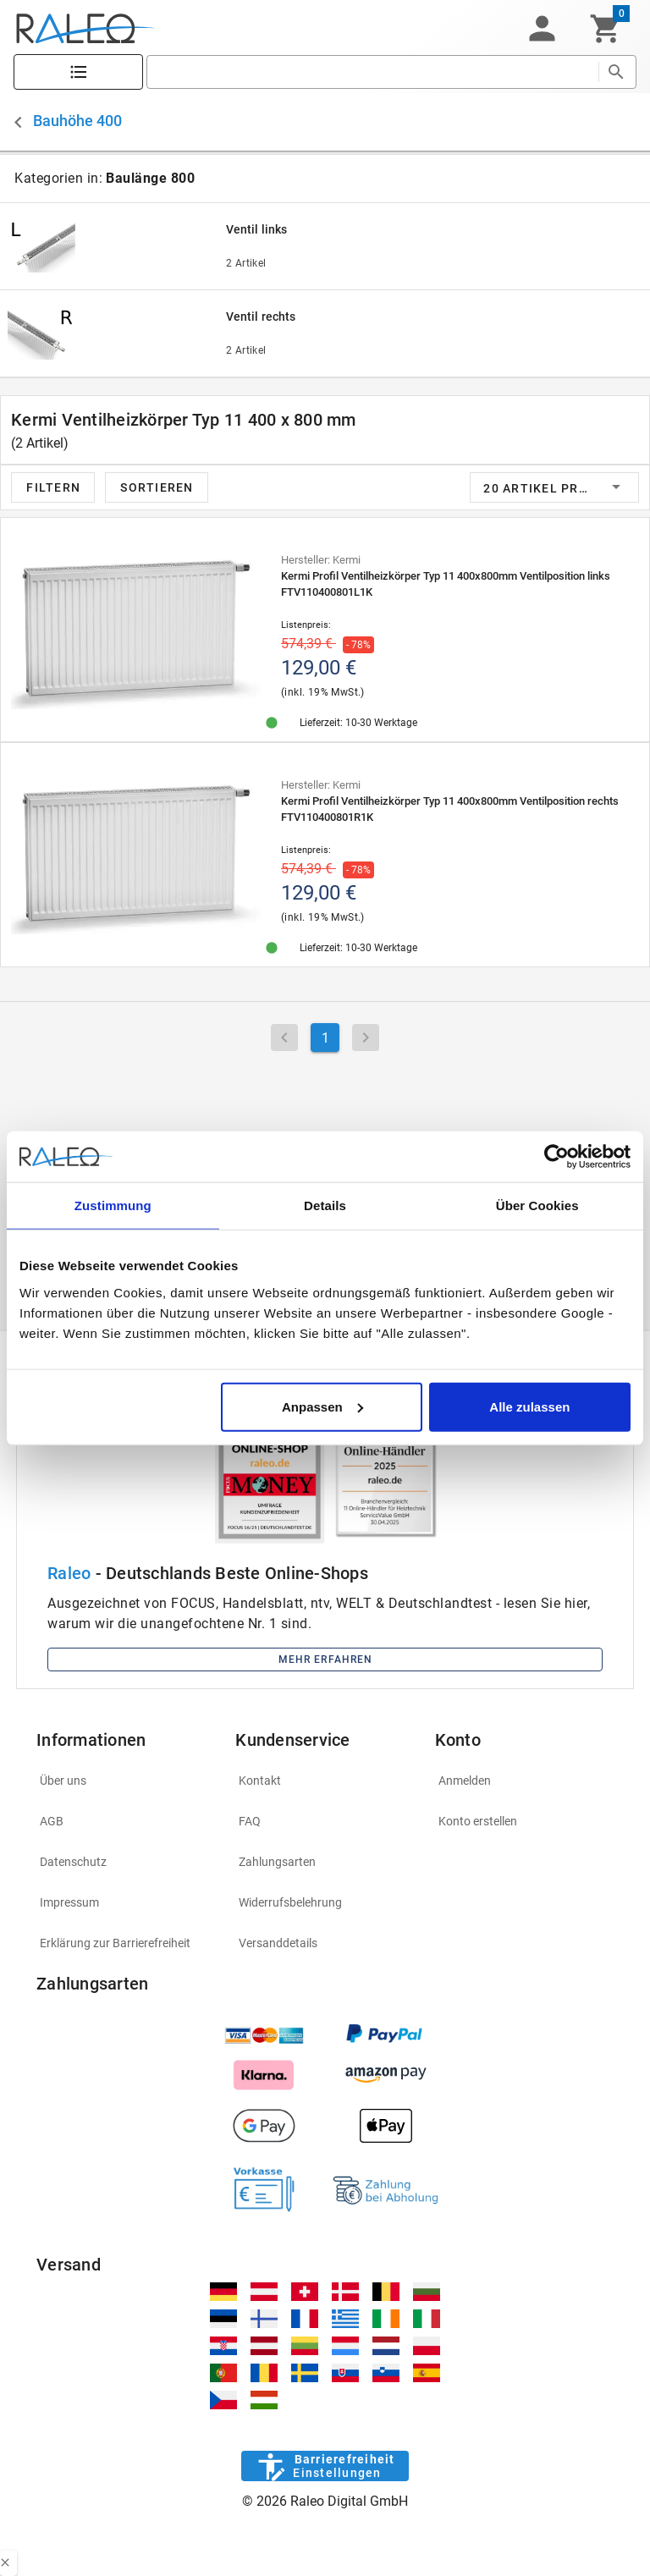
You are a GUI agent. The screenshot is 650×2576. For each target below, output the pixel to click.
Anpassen (322, 1406)
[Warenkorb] (605, 29)
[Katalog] (78, 72)
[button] (542, 29)
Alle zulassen (529, 1406)
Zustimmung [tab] (112, 1205)
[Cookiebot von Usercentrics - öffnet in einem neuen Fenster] (556, 1157)
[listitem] (125, 1780)
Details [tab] (325, 1205)
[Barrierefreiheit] (324, 2466)
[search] (372, 71)
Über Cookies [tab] (537, 1205)
